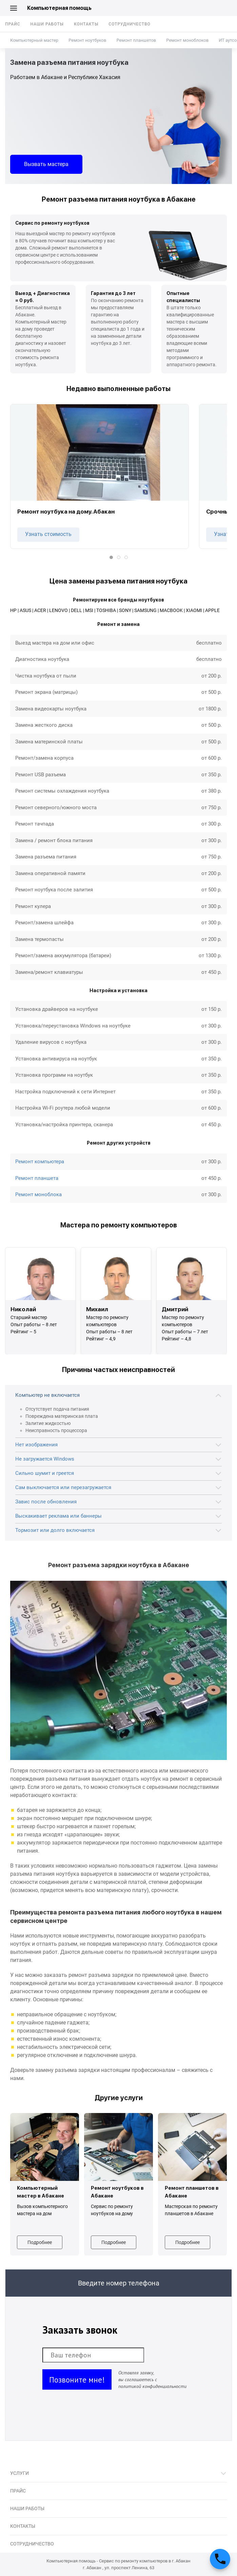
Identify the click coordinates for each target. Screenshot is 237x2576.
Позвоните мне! (77, 2380)
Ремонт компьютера (39, 1162)
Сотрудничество (129, 24)
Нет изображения (36, 1445)
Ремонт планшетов (136, 40)
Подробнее (39, 2242)
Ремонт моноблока (38, 1194)
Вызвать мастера (46, 164)
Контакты (86, 24)
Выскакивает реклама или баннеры (58, 1516)
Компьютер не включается (47, 1395)
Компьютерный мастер (34, 40)
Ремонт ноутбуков (87, 40)
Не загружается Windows (44, 1459)
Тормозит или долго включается (55, 1530)
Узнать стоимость (48, 534)
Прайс (12, 24)
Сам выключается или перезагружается (63, 1487)
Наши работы (47, 24)
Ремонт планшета (36, 1178)
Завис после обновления (46, 1502)
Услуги (19, 2473)
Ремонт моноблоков (187, 40)
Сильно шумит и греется (44, 1473)
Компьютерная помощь (59, 8)
